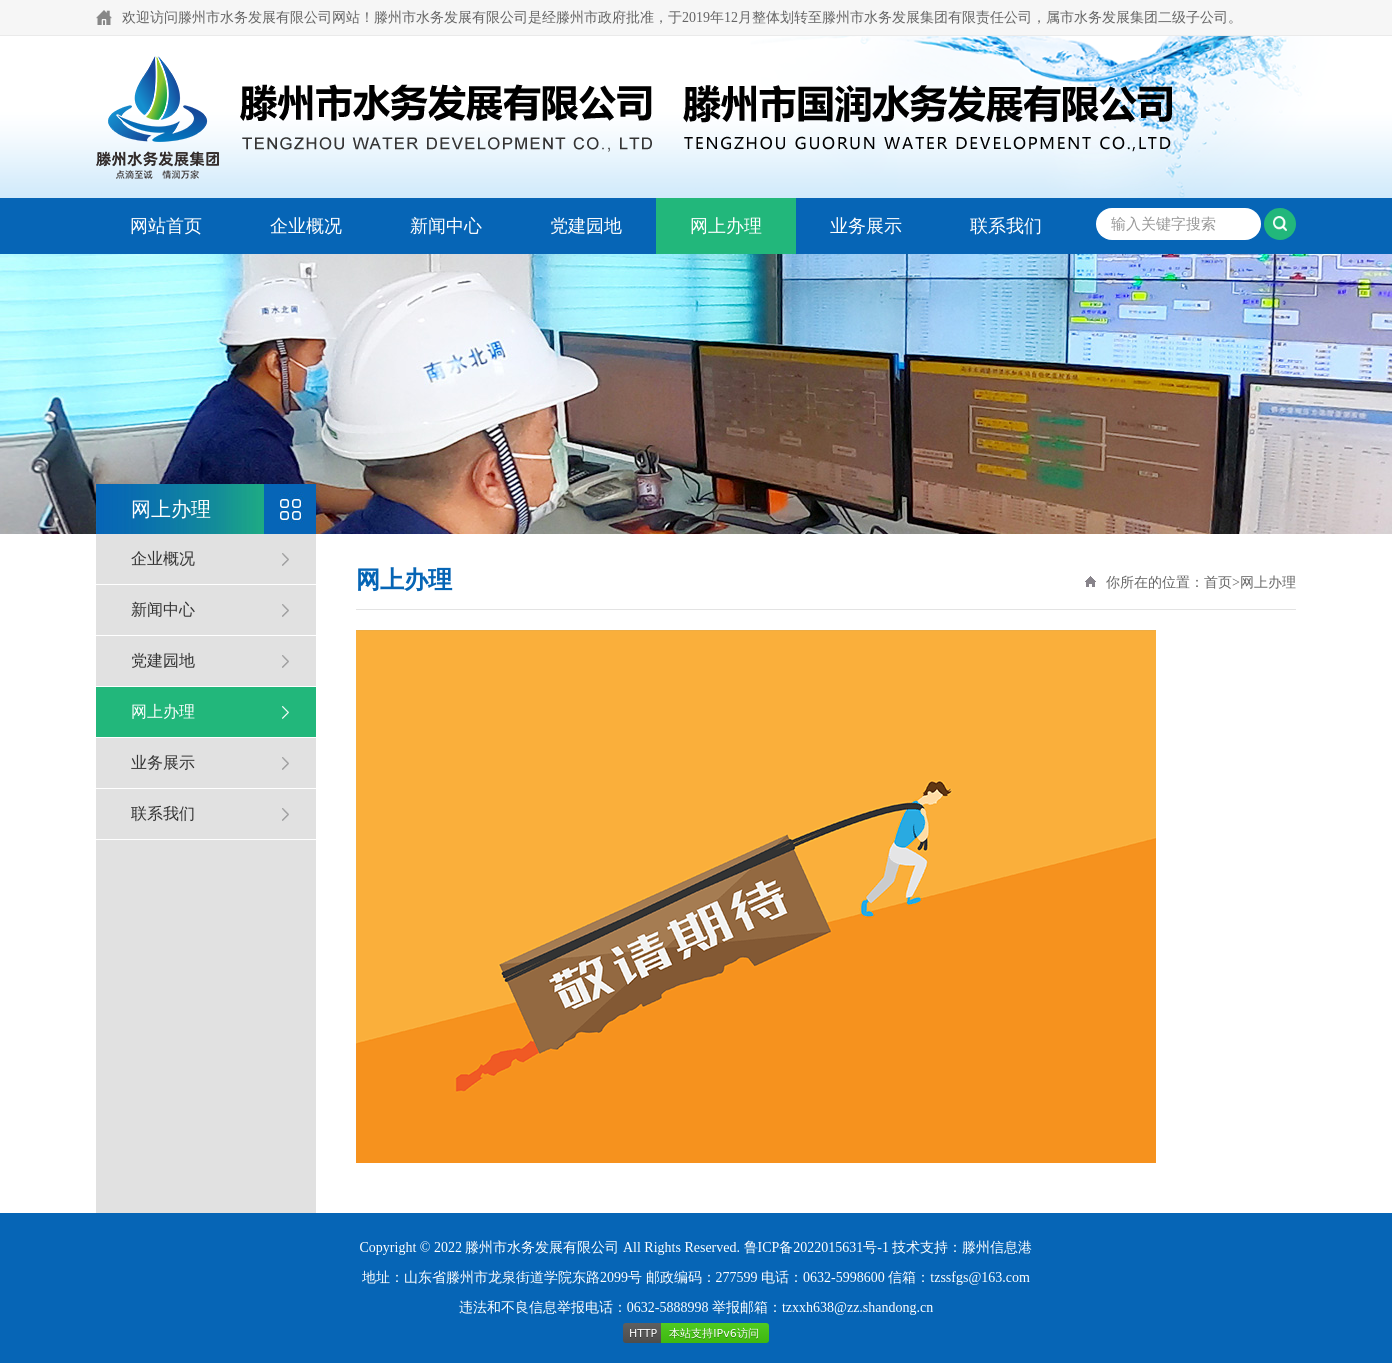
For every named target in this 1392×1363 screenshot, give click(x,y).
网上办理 (726, 226)
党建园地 (586, 226)
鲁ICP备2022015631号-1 (816, 1247)
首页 (1218, 582)
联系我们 (1006, 226)
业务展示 (866, 226)
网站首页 (166, 226)
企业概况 (306, 226)
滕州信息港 (997, 1247)
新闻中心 (446, 226)
